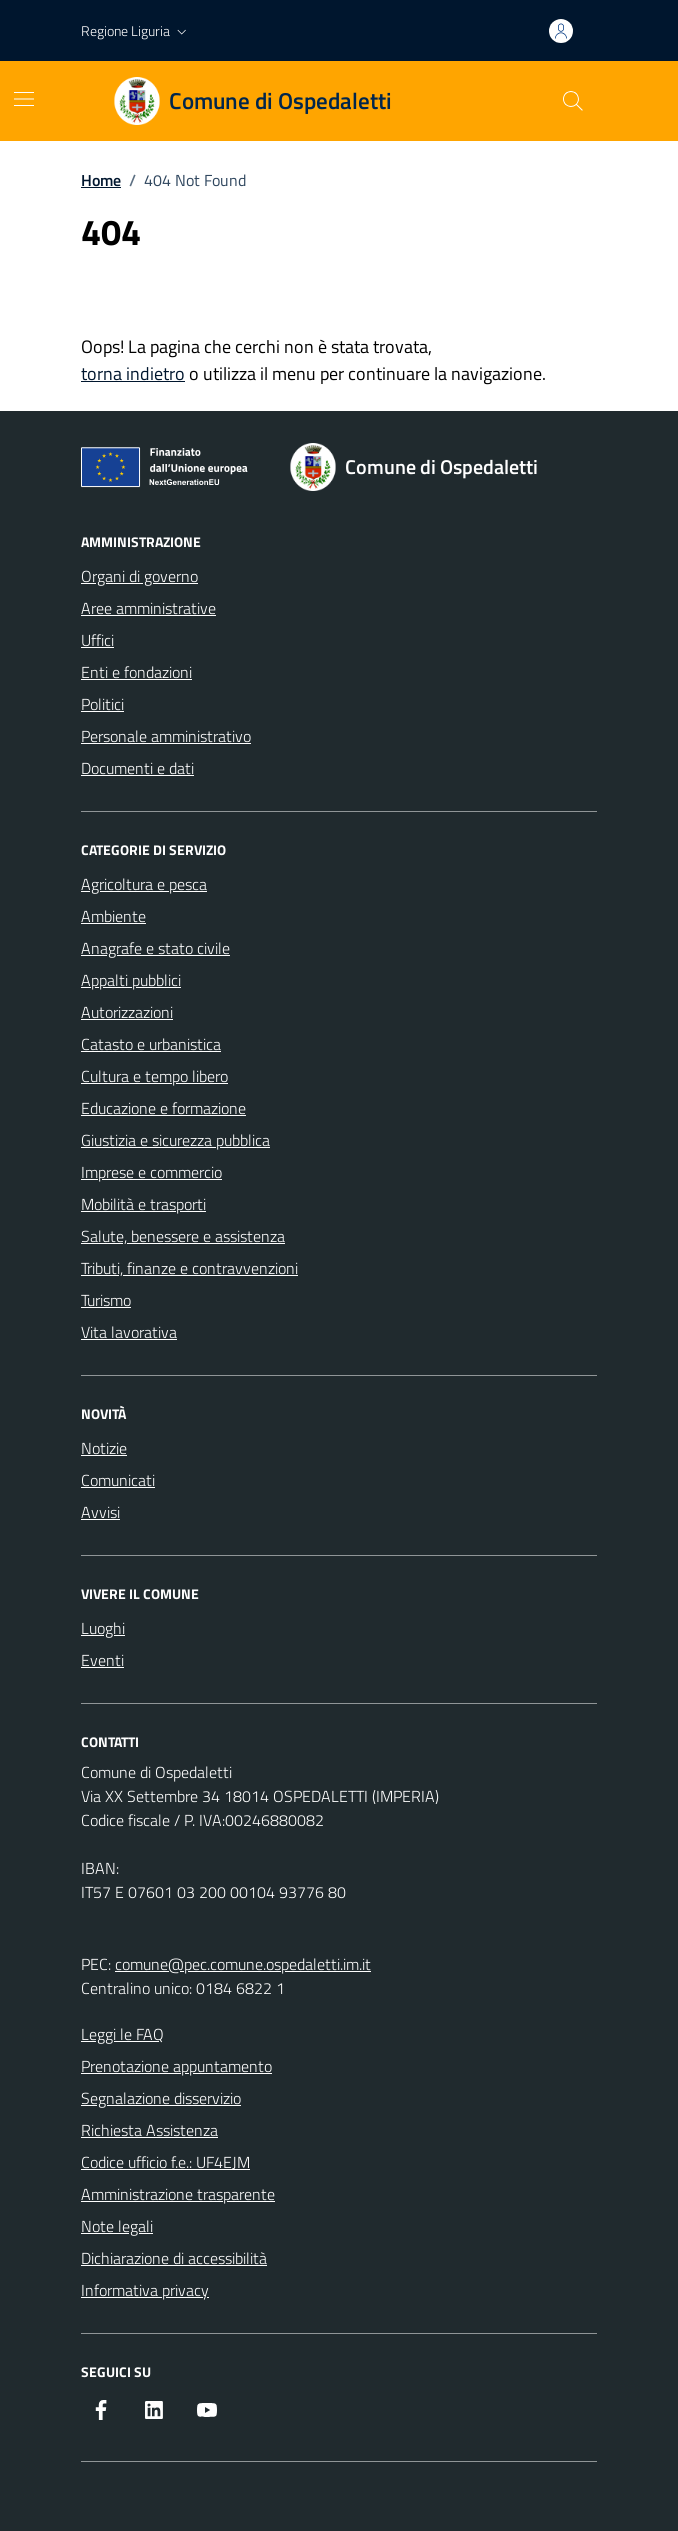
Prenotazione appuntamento (176, 2066)
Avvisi (100, 1512)
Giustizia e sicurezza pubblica (175, 1140)
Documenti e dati (137, 768)
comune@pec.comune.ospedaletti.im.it (243, 1964)
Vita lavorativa (129, 1332)
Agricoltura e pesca (144, 884)
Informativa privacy (145, 2290)
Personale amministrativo (166, 736)
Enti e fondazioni (136, 672)
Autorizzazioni (127, 1012)
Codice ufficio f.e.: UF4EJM (165, 2162)
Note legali (117, 2226)
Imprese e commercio (151, 1172)
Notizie (104, 1448)
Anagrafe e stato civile (155, 948)
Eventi (102, 1660)
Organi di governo (139, 576)
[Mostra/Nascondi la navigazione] (24, 99)
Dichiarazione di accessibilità (174, 2258)
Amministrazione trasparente (178, 2194)
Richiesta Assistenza (149, 2130)
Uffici (97, 640)
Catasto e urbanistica (151, 1044)
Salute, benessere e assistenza (183, 1236)
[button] (136, 31)
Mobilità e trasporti (143, 1204)
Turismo (106, 1300)
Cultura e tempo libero (154, 1076)
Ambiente (113, 916)
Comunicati (118, 1480)
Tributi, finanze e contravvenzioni (189, 1268)
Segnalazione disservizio (161, 2098)
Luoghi (103, 1628)
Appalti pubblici (131, 980)
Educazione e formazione (163, 1108)
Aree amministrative (148, 608)
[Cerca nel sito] (573, 101)
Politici (102, 704)
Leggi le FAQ (122, 2034)
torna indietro (133, 373)
